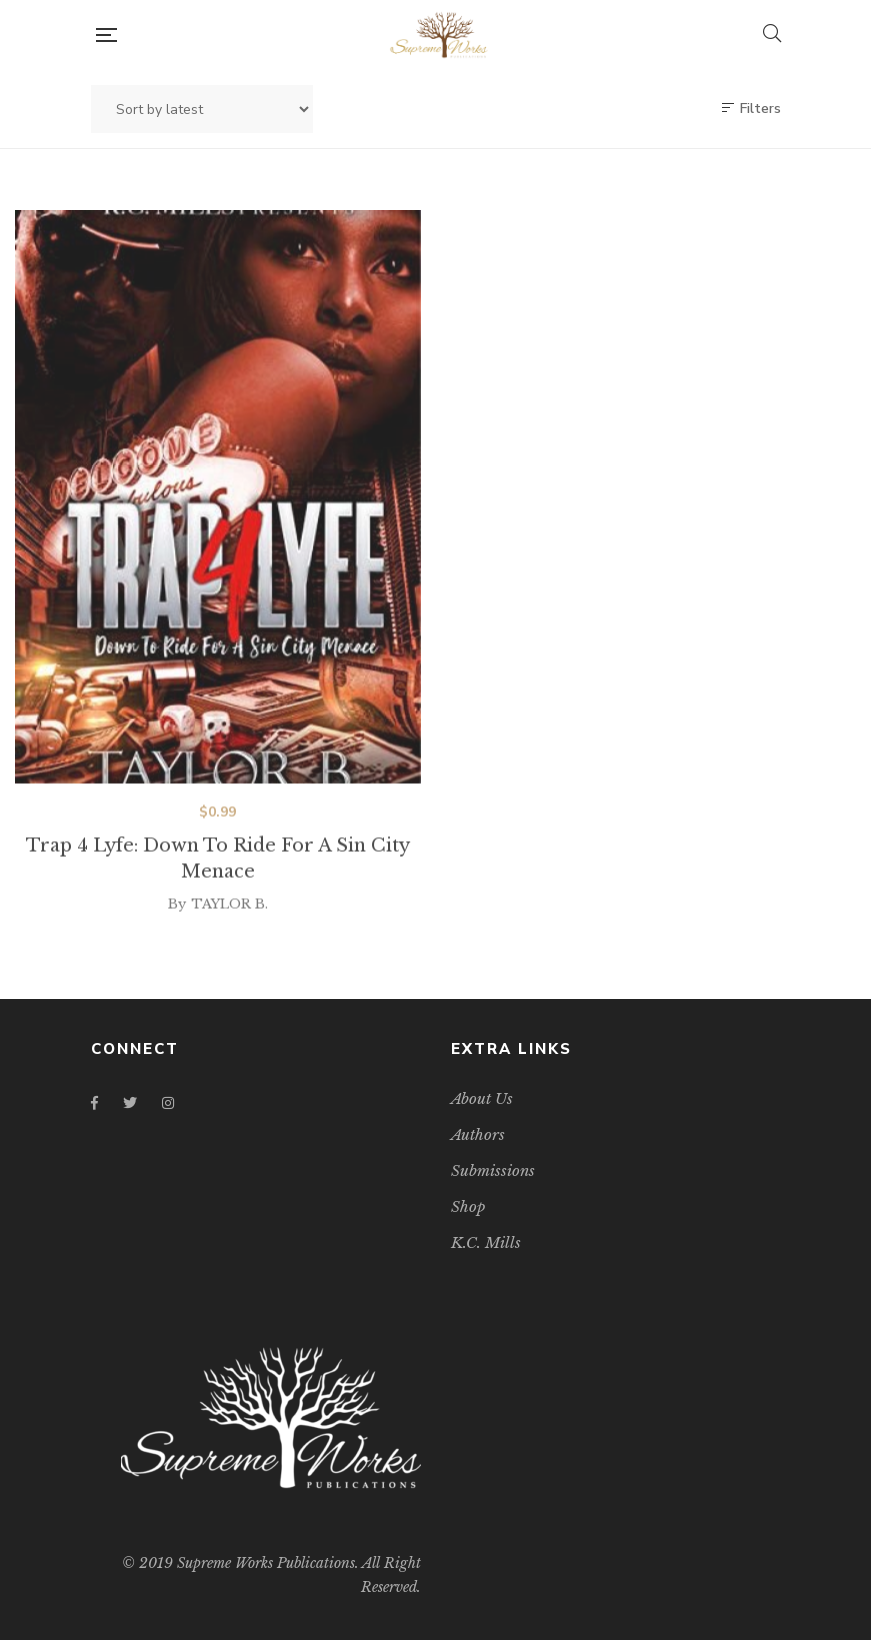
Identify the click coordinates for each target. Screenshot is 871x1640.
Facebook (94, 1103)
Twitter (130, 1103)
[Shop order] (202, 109)
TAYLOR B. (229, 919)
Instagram (168, 1103)
